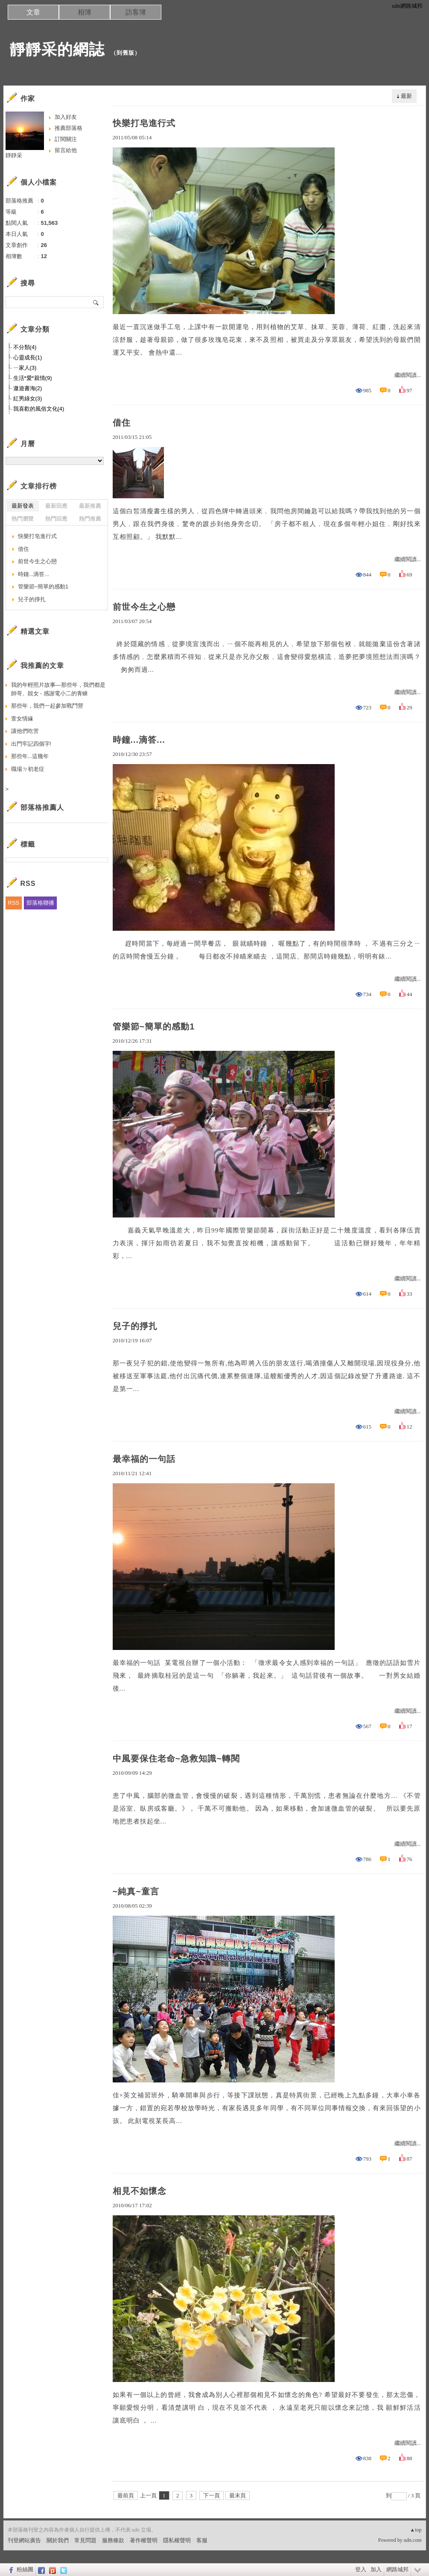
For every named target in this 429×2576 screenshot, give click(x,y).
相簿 (84, 12)
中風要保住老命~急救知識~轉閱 (176, 1758)
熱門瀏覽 (23, 518)
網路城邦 (397, 2569)
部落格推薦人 (42, 807)
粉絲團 (25, 2569)
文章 (33, 12)
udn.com (413, 2540)
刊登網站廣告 (24, 2540)
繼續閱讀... (407, 375)
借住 (122, 422)
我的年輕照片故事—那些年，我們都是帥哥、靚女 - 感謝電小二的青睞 (58, 689)
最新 (406, 96)
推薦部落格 (68, 128)
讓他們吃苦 (25, 731)
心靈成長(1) (27, 357)
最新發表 (23, 506)
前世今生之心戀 (144, 607)
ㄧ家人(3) (25, 368)
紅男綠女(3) (27, 398)
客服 (201, 2540)
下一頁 (211, 2495)
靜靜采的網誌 (57, 49)
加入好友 (66, 117)
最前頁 (125, 2495)
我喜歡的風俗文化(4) (38, 409)
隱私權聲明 (177, 2540)
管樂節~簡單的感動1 (154, 1026)
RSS (14, 903)
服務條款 (113, 2540)
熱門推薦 (90, 518)
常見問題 (85, 2540)
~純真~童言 (136, 1891)
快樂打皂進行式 (144, 123)
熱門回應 (56, 518)
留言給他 (66, 150)
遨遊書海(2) (27, 388)
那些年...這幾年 (30, 756)
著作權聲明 (144, 2540)
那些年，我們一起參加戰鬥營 (47, 706)
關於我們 (58, 2540)
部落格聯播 (40, 903)
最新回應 (56, 506)
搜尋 (96, 302)
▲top (415, 2530)
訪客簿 (135, 12)
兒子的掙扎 (135, 1326)
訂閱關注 (66, 139)
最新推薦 (90, 506)
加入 (376, 2569)
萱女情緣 (22, 718)
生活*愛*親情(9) (32, 378)
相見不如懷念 (139, 2191)
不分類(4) (25, 347)
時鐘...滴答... (139, 739)
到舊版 (125, 53)
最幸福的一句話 (144, 1459)
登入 (360, 2569)
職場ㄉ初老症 (27, 769)
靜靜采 (14, 155)
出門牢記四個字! (31, 744)
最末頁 (237, 2495)
